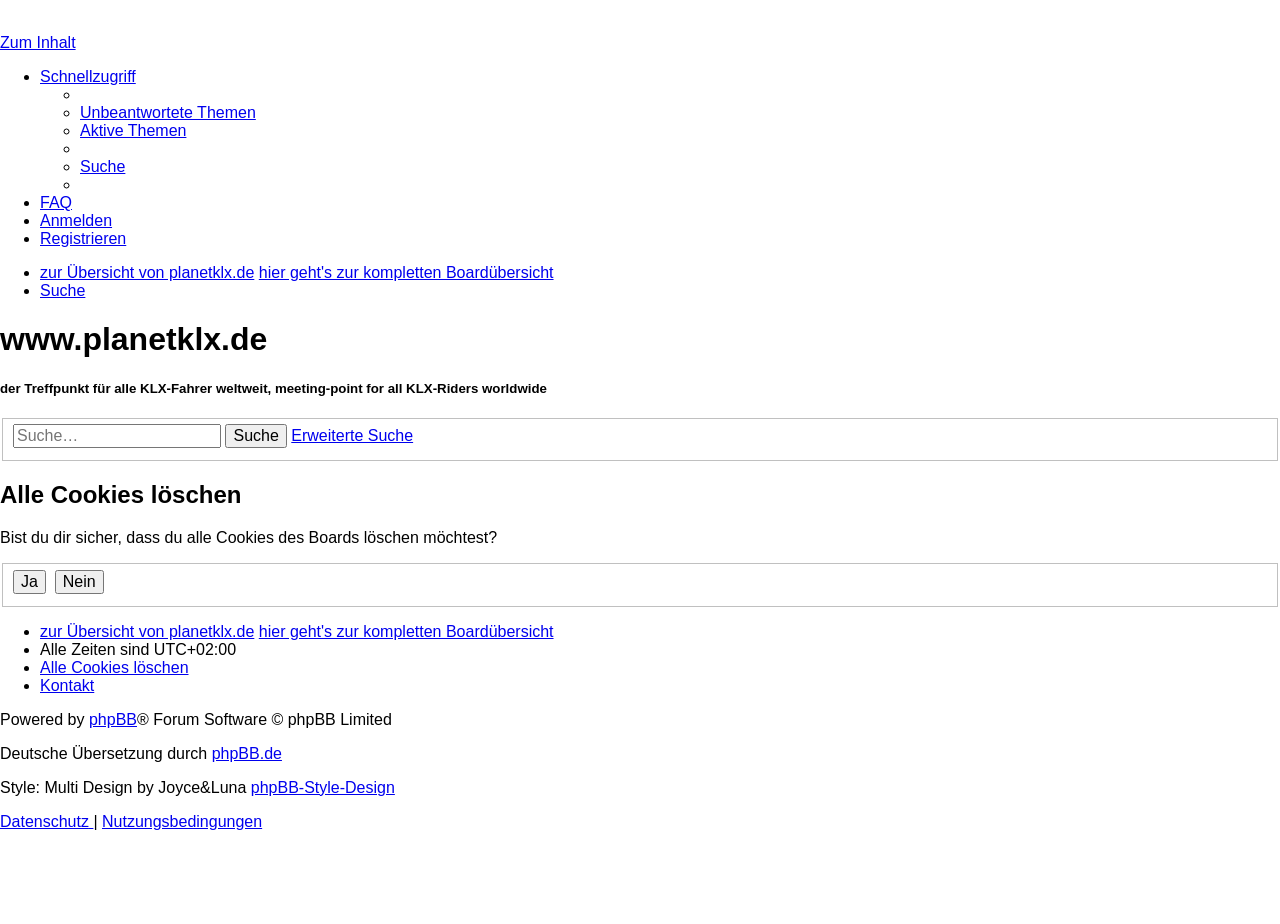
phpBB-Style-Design (323, 787)
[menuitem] (168, 112)
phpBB (113, 719)
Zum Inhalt (38, 42)
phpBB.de (247, 753)
